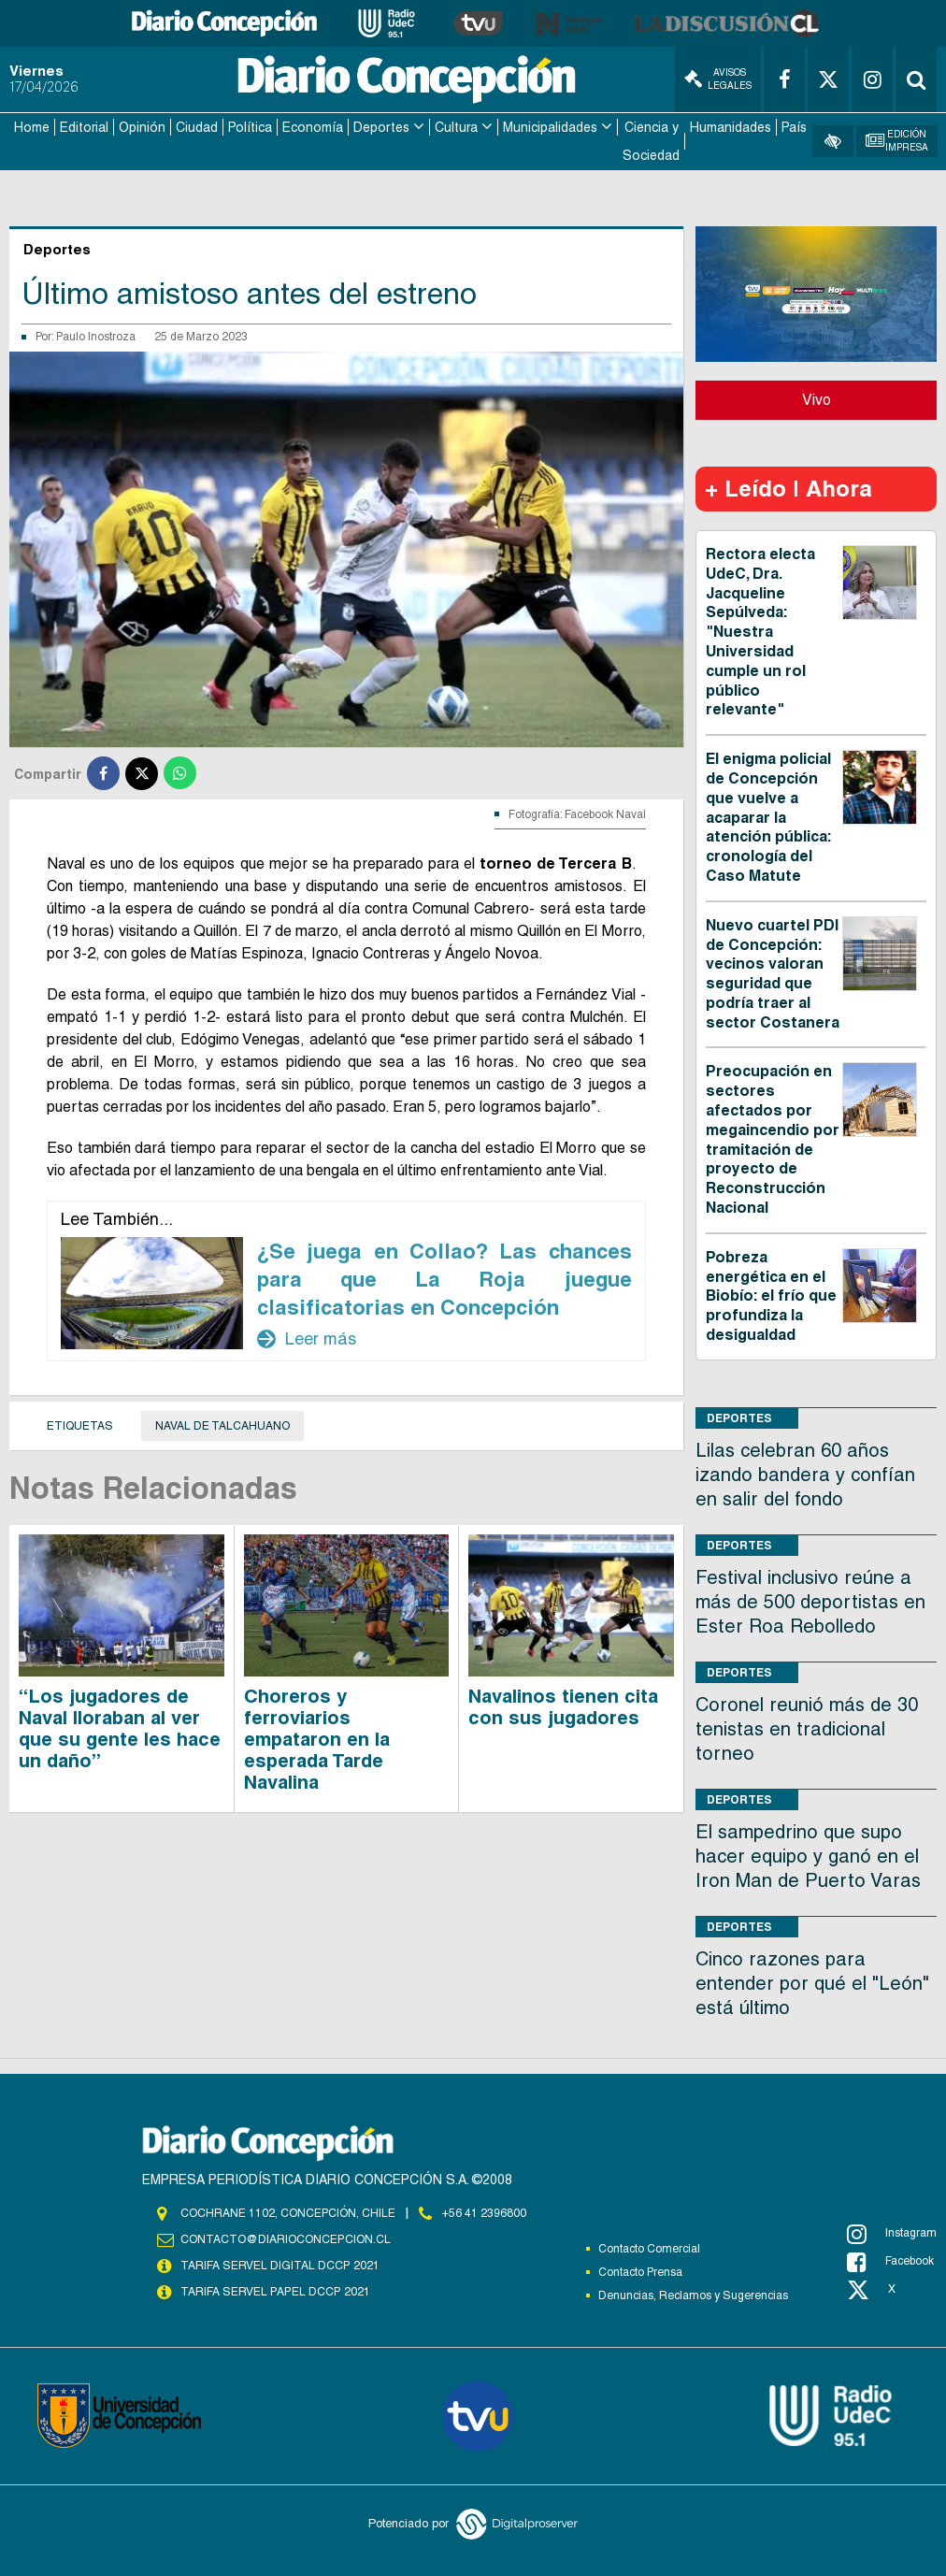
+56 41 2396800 (484, 2212)
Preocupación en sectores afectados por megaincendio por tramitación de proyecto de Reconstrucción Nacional (772, 1139)
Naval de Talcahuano (222, 1425)
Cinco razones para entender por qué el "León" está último (812, 1982)
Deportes (381, 127)
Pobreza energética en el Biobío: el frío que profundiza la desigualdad (771, 1295)
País (794, 127)
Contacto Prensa (640, 2271)
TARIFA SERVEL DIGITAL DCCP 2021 (279, 2264)
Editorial (84, 127)
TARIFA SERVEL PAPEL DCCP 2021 (273, 2290)
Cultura (456, 127)
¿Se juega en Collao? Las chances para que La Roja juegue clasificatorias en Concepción (444, 1278)
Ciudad (197, 127)
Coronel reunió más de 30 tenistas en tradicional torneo (806, 1727)
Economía (312, 127)
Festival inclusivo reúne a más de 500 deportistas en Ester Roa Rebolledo (810, 1600)
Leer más (306, 1338)
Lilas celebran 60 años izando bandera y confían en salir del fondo (805, 1473)
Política (250, 127)
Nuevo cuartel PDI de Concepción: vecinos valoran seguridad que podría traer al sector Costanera (772, 972)
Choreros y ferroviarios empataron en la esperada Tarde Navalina (317, 1738)
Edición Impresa (897, 140)
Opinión (142, 127)
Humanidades (730, 127)
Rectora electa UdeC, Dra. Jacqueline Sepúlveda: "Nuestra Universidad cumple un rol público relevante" (760, 630)
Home (32, 127)
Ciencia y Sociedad (651, 141)
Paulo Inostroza (96, 335)
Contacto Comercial (649, 2247)
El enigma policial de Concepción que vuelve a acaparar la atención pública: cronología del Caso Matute (768, 816)
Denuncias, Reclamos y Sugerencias (693, 2294)
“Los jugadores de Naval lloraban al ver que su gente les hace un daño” (120, 1727)
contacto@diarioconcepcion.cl (285, 2238)
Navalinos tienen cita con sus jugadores (563, 1706)
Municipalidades (550, 127)
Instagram (892, 2233)
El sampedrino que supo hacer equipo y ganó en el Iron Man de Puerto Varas (808, 1855)
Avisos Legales (718, 79)
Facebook (890, 2261)
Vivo (816, 399)
